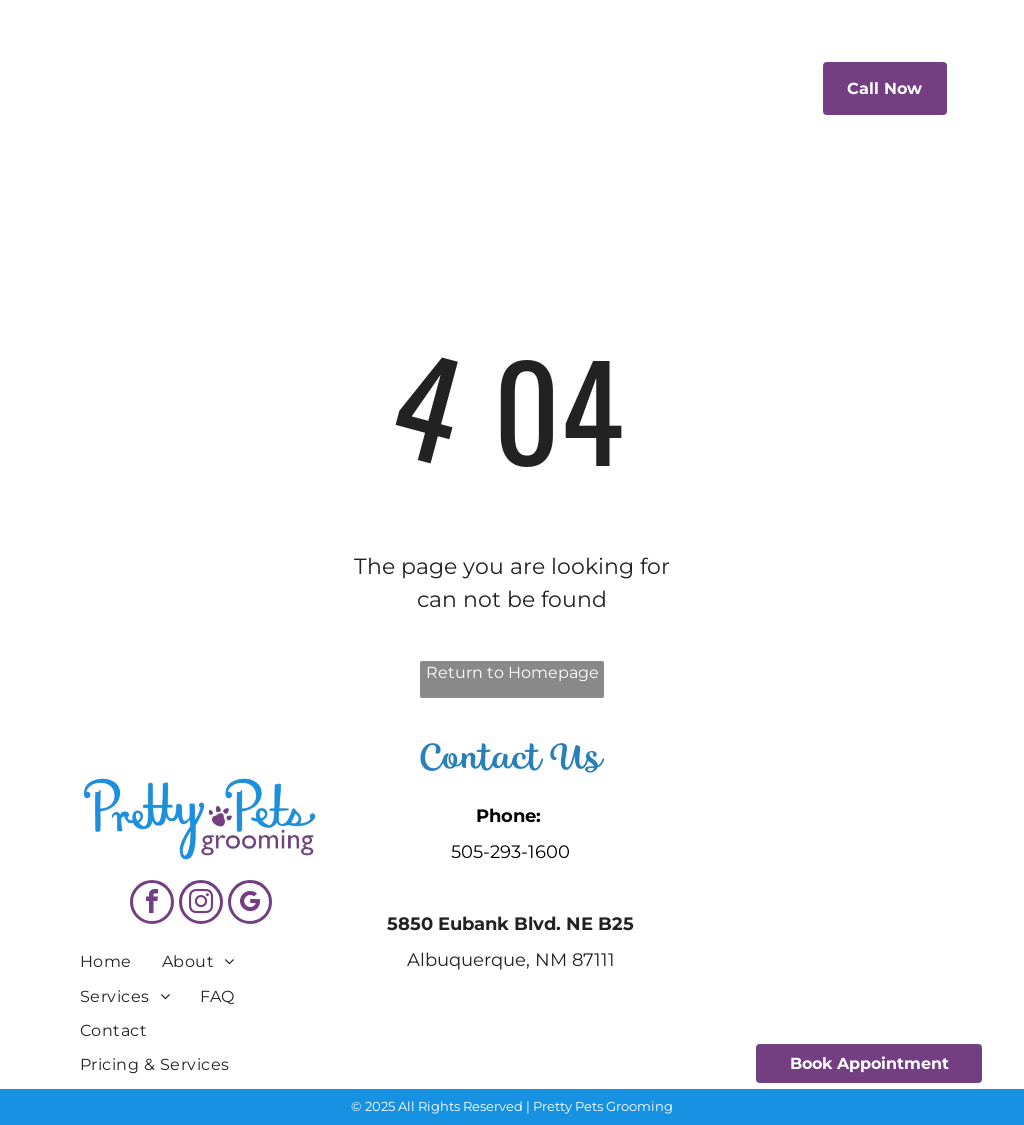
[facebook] (152, 904)
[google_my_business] (250, 904)
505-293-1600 (510, 852)
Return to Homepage (512, 672)
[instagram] (201, 904)
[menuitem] (367, 86)
